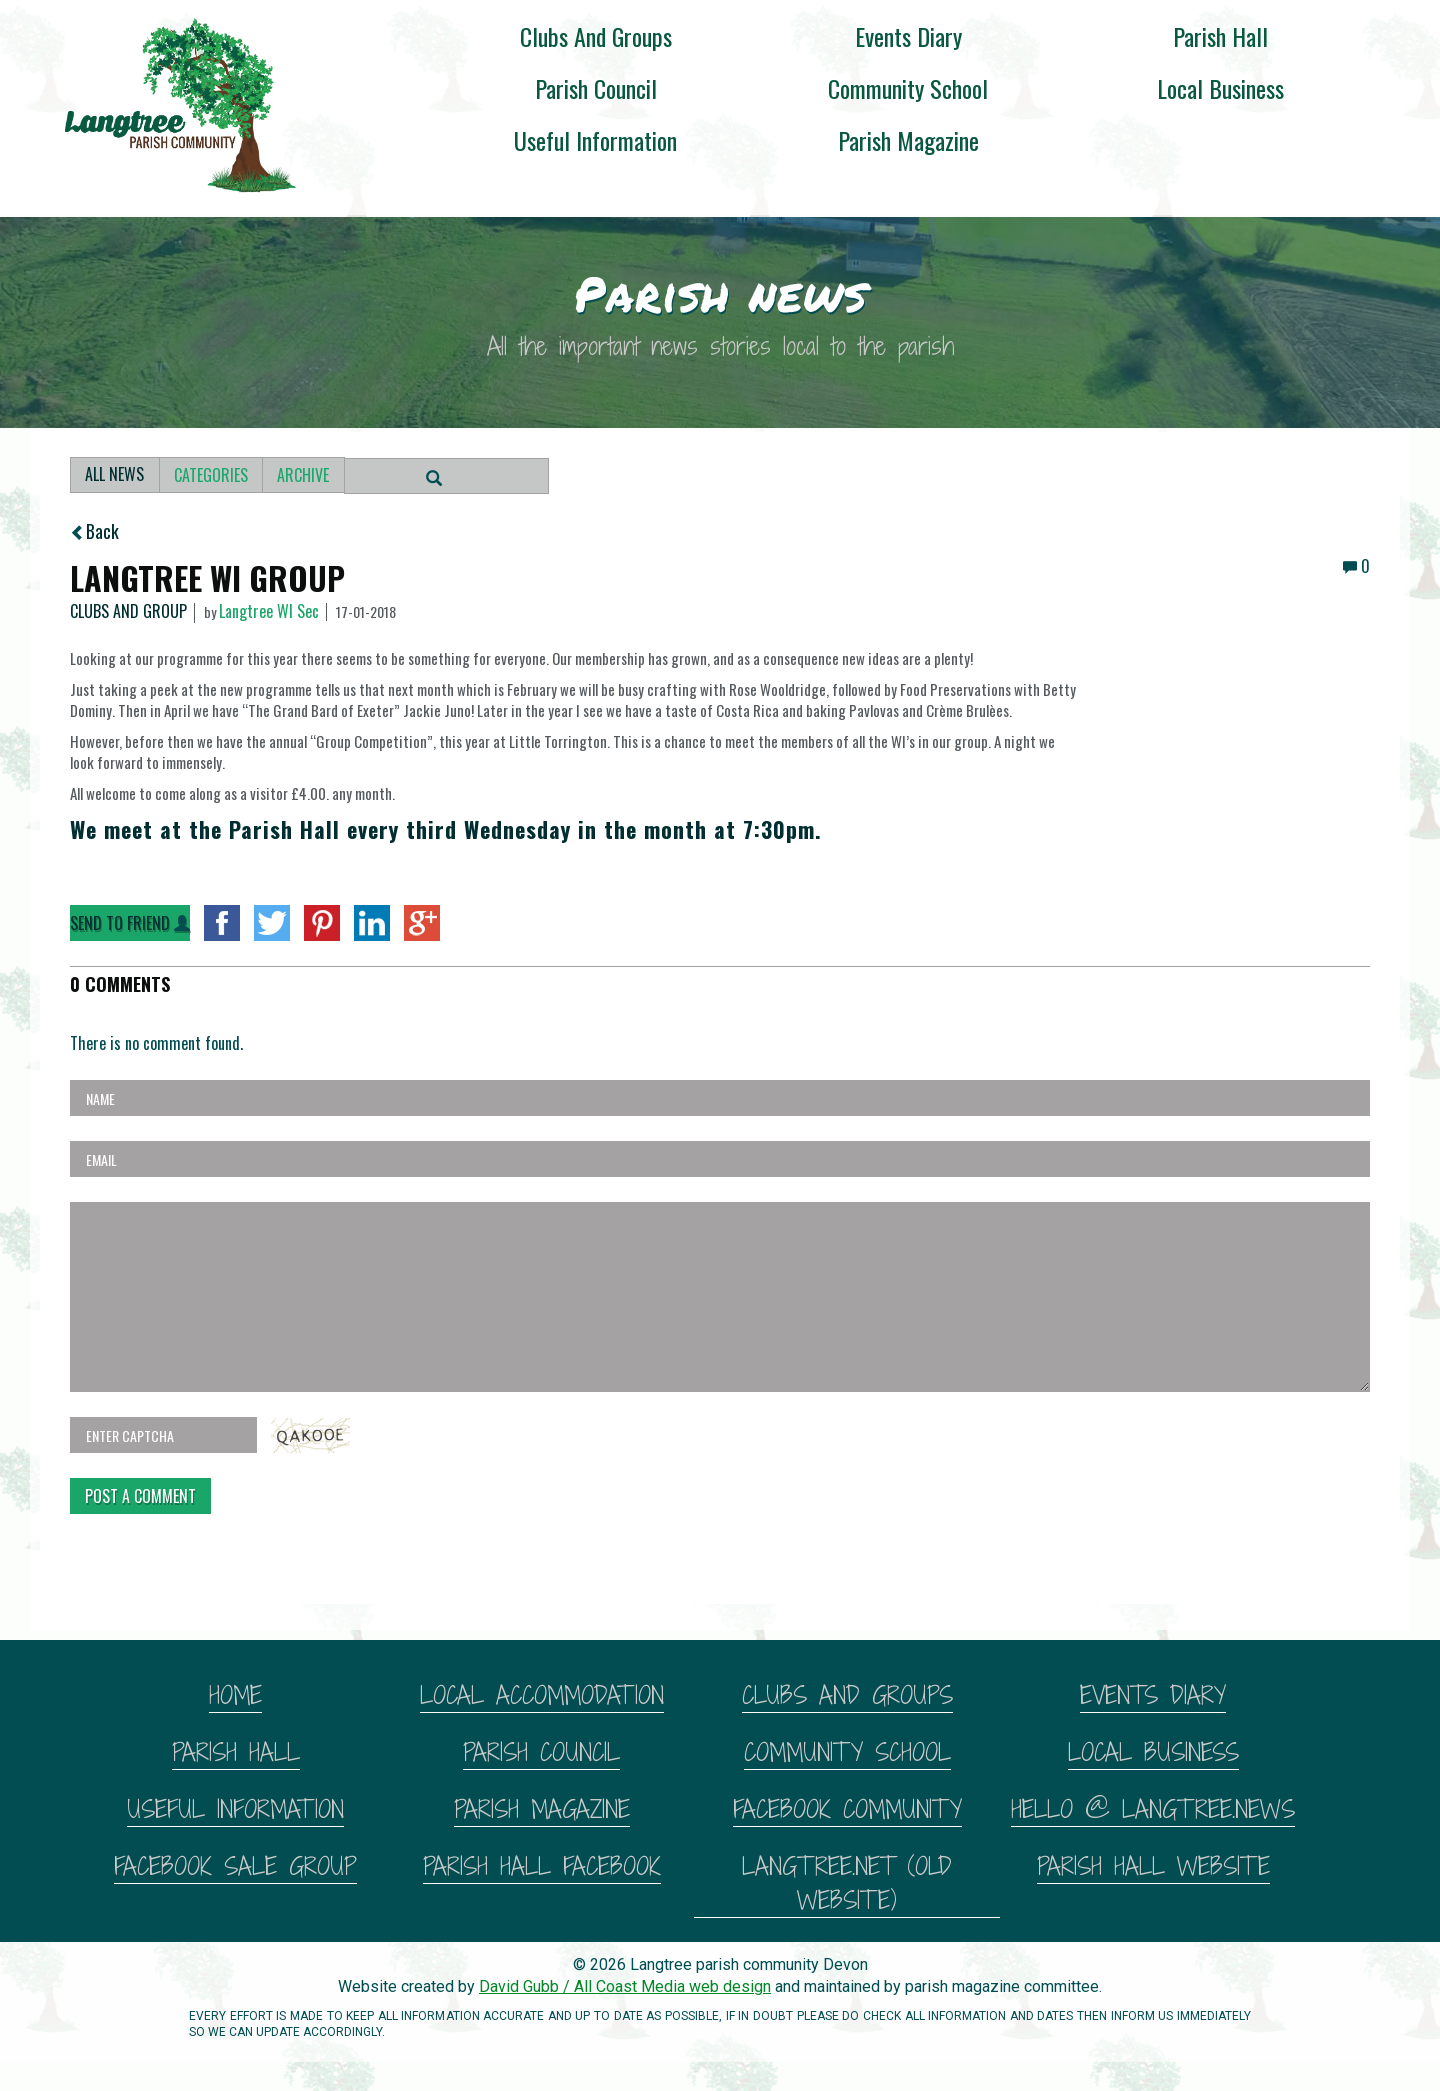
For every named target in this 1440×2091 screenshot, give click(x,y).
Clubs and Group (128, 613)
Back (94, 530)
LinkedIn (372, 922)
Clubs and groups (596, 36)
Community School (908, 88)
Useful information (595, 140)
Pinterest (322, 922)
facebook (222, 922)
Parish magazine (908, 140)
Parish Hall (1220, 36)
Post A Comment (140, 1495)
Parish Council (596, 88)
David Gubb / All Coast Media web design (625, 1985)
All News (115, 474)
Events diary (908, 36)
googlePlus (422, 922)
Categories (213, 475)
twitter (272, 922)
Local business (1220, 88)
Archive (307, 475)
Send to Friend (130, 922)
